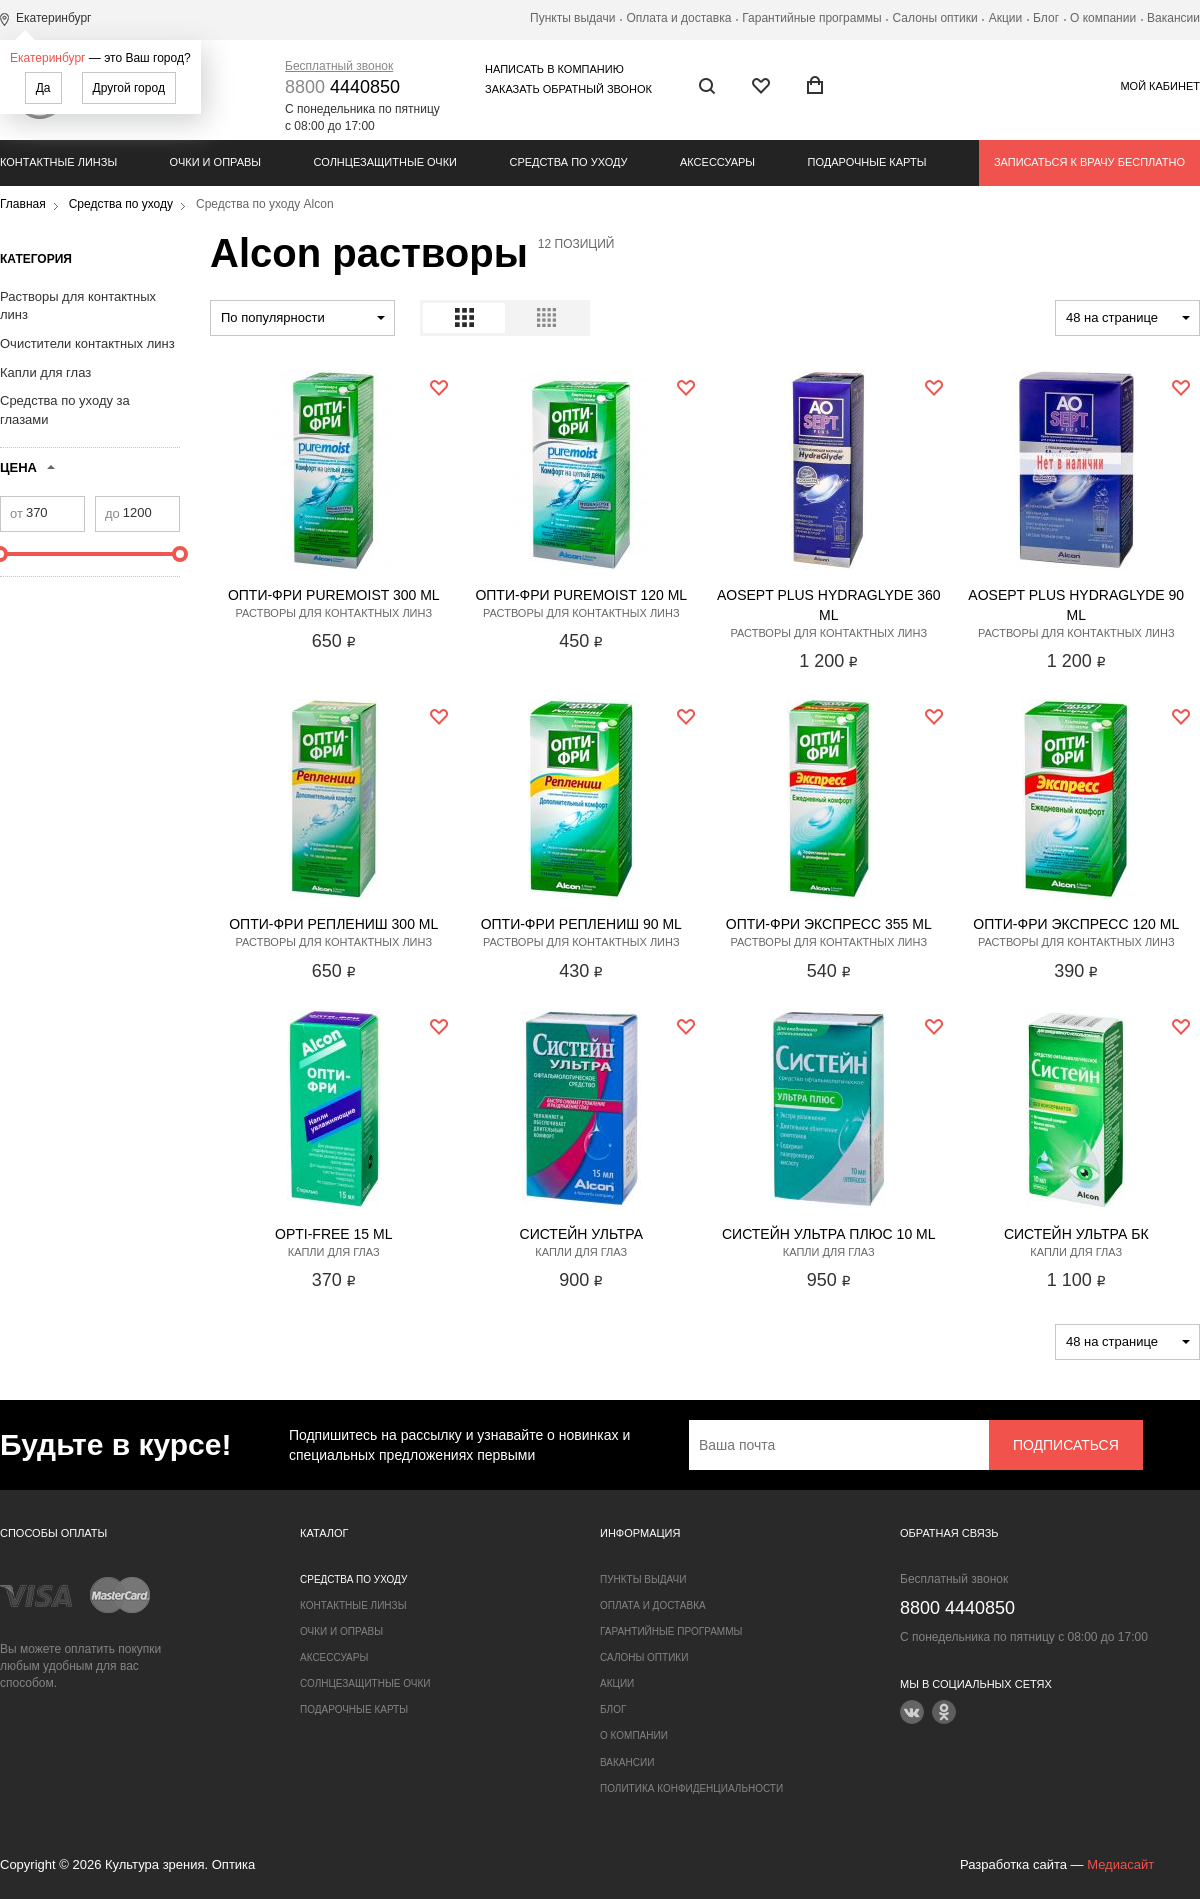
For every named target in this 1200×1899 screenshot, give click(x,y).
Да (43, 88)
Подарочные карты (867, 162)
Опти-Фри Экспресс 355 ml (829, 924)
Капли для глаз (45, 372)
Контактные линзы (58, 162)
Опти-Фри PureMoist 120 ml (581, 595)
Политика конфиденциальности (691, 1788)
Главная (23, 204)
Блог (1046, 18)
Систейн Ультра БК (1076, 1234)
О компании (1103, 18)
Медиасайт (1120, 1864)
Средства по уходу (568, 162)
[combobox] (302, 318)
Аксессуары (717, 162)
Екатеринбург (48, 58)
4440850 (342, 87)
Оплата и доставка (678, 18)
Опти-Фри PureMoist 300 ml (334, 595)
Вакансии (1173, 18)
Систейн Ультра (581, 1234)
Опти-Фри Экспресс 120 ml (1076, 924)
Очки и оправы (215, 162)
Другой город (129, 88)
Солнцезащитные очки (385, 162)
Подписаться (1066, 1445)
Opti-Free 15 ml (333, 1234)
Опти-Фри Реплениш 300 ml (333, 924)
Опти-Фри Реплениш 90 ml (581, 924)
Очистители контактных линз (87, 343)
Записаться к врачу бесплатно (1089, 162)
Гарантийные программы (811, 18)
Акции (1006, 18)
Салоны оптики (935, 18)
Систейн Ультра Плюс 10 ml (829, 1234)
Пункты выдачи (572, 18)
